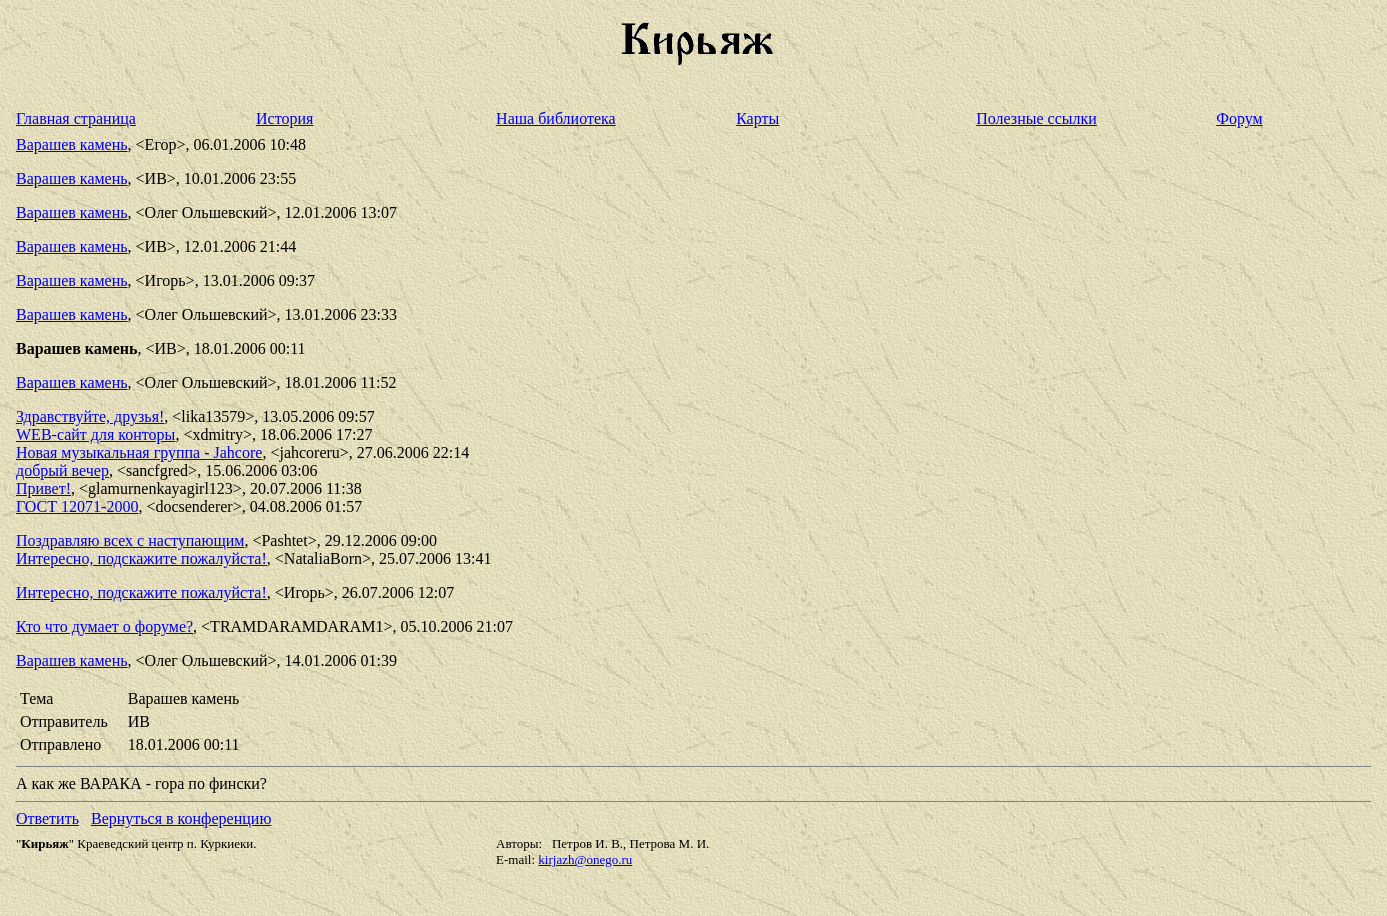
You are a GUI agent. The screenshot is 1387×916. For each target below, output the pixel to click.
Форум (1239, 118)
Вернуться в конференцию (181, 818)
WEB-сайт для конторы (95, 434)
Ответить (47, 818)
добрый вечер (62, 470)
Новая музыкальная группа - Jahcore (139, 452)
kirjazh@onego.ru (585, 859)
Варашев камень (72, 144)
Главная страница (76, 118)
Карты (757, 118)
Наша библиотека (556, 118)
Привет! (43, 488)
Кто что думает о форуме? (104, 626)
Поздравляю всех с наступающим (130, 540)
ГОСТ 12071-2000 (77, 506)
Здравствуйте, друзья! (90, 416)
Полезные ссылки (1036, 118)
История (284, 118)
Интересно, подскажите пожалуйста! (141, 558)
